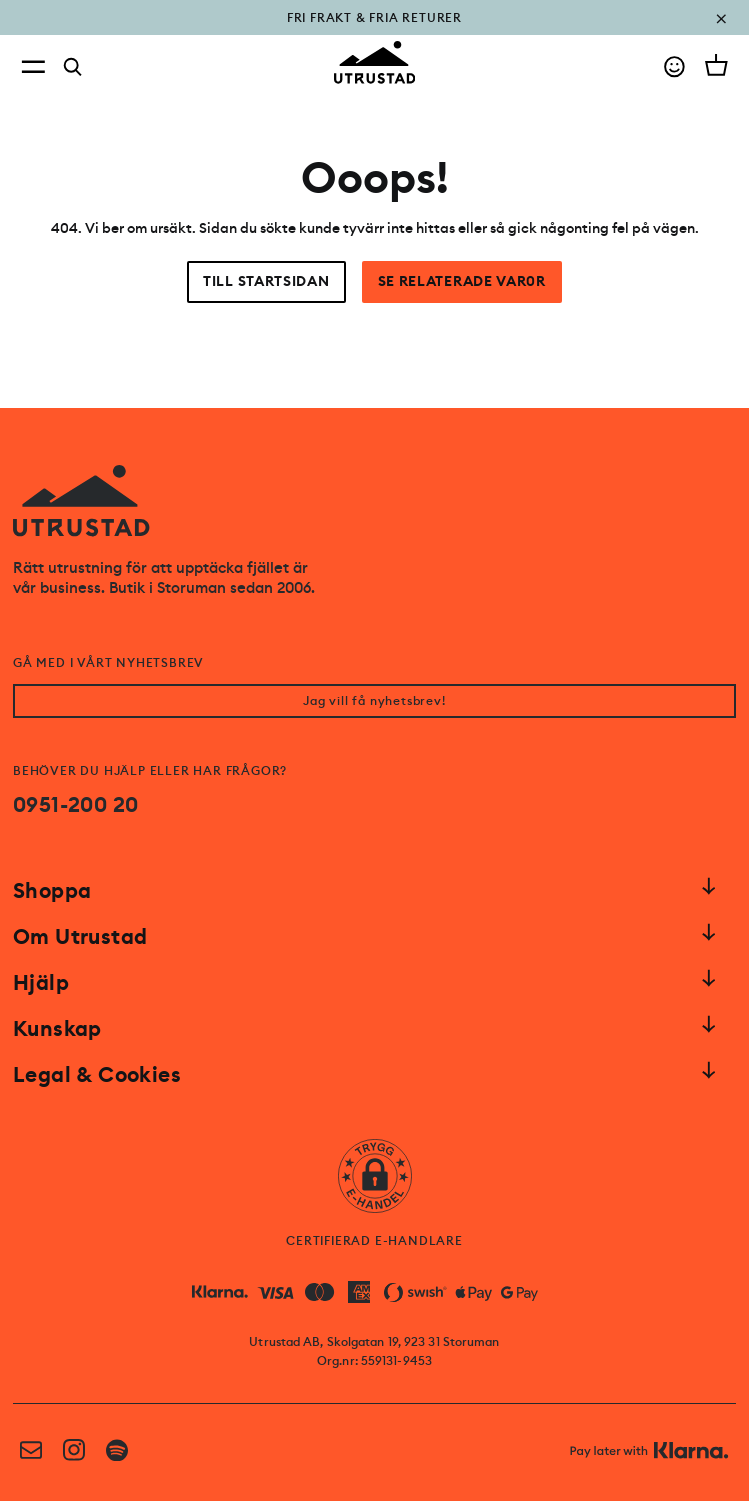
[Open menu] (33, 66)
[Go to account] (674, 66)
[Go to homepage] (375, 62)
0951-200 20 (75, 805)
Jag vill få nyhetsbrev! (374, 701)
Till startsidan (266, 281)
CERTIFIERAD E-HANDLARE (374, 1241)
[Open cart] (716, 65)
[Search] (73, 67)
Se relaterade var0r (462, 281)
